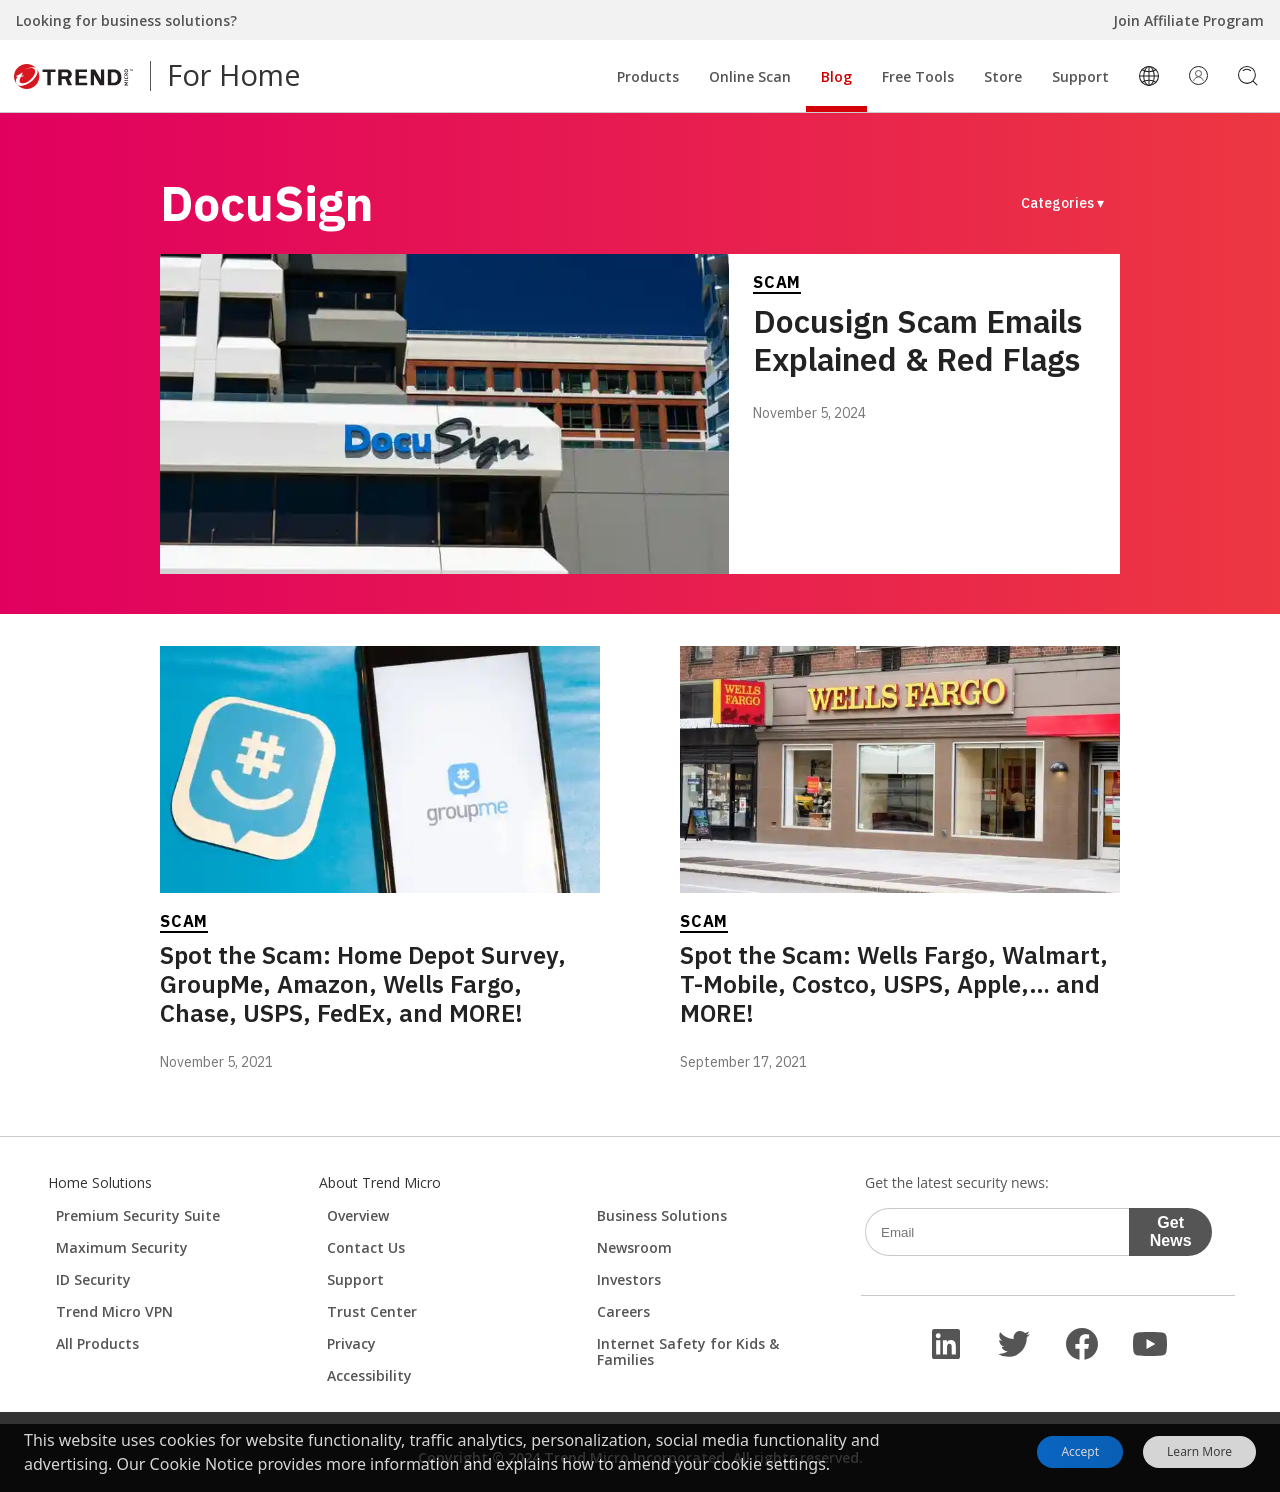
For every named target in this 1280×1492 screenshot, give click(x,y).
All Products (97, 1343)
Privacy (351, 1343)
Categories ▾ (1062, 203)
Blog (836, 76)
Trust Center (372, 1311)
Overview (358, 1215)
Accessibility (369, 1375)
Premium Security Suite (138, 1215)
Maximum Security (122, 1247)
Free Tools (918, 76)
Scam (777, 282)
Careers (623, 1311)
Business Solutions (662, 1215)
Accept (1080, 1451)
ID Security (93, 1279)
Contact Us (366, 1247)
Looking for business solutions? (126, 20)
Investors (629, 1279)
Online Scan (750, 76)
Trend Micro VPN (114, 1311)
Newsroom (634, 1247)
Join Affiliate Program (1188, 20)
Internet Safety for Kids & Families (688, 1351)
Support (1080, 76)
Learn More (1199, 1452)
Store (1003, 76)
